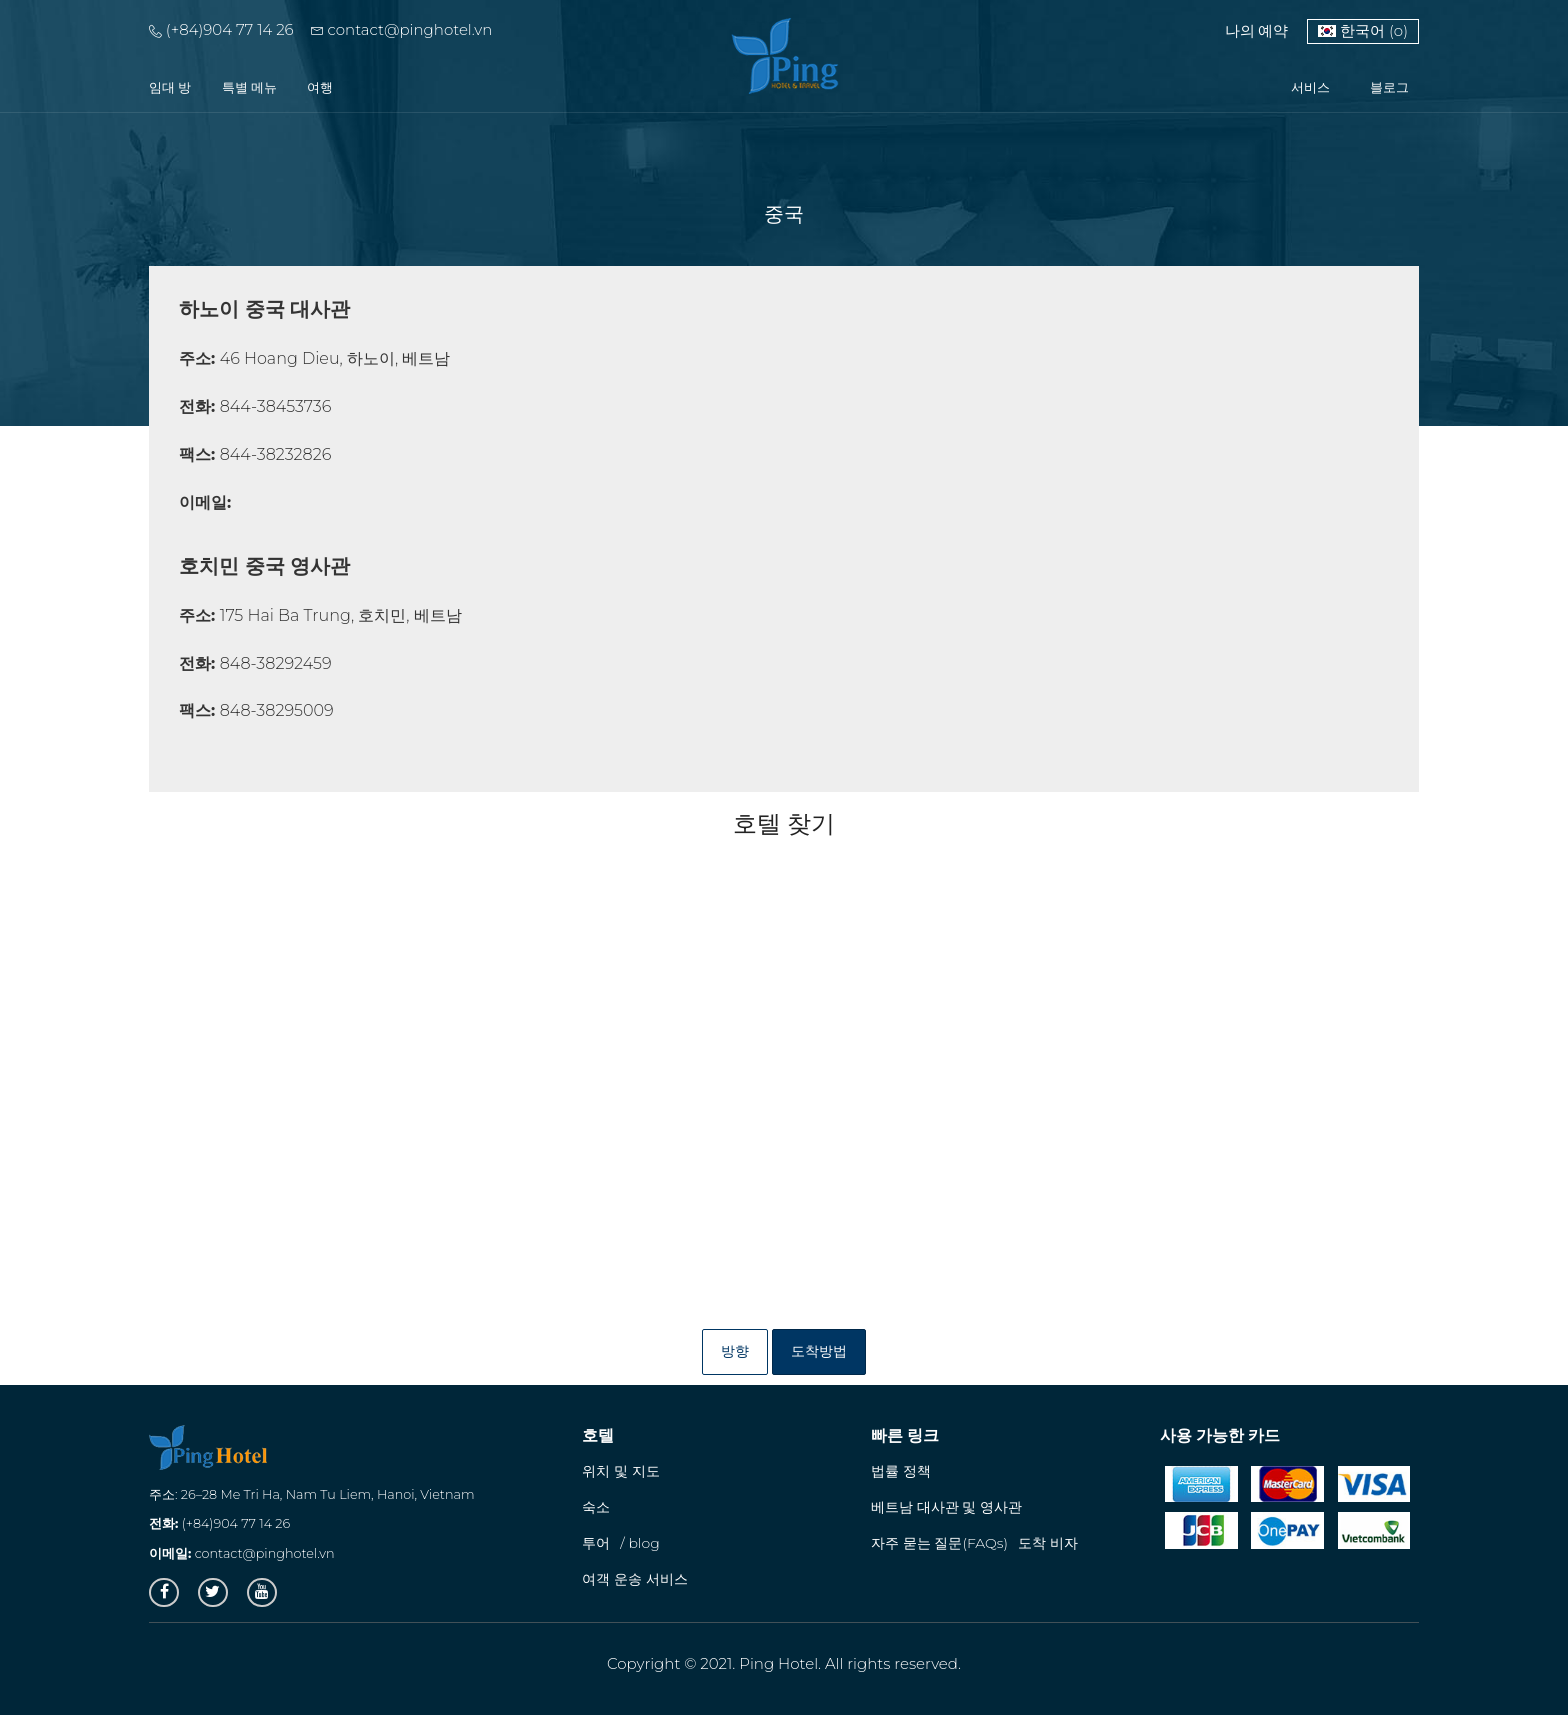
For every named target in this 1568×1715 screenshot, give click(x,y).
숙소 (596, 1507)
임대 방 (170, 87)
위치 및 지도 (620, 1471)
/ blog (639, 1543)
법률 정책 (901, 1471)
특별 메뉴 (250, 87)
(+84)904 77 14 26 (221, 29)
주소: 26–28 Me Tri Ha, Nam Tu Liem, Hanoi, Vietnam (311, 1494)
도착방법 (819, 1351)
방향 (735, 1351)
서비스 (1310, 87)
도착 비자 (1048, 1543)
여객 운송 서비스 (634, 1579)
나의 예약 (1257, 30)
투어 (596, 1543)
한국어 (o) (1363, 30)
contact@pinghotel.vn (402, 29)
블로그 (1389, 87)
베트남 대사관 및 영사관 (946, 1507)
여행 (320, 87)
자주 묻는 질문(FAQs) (939, 1543)
